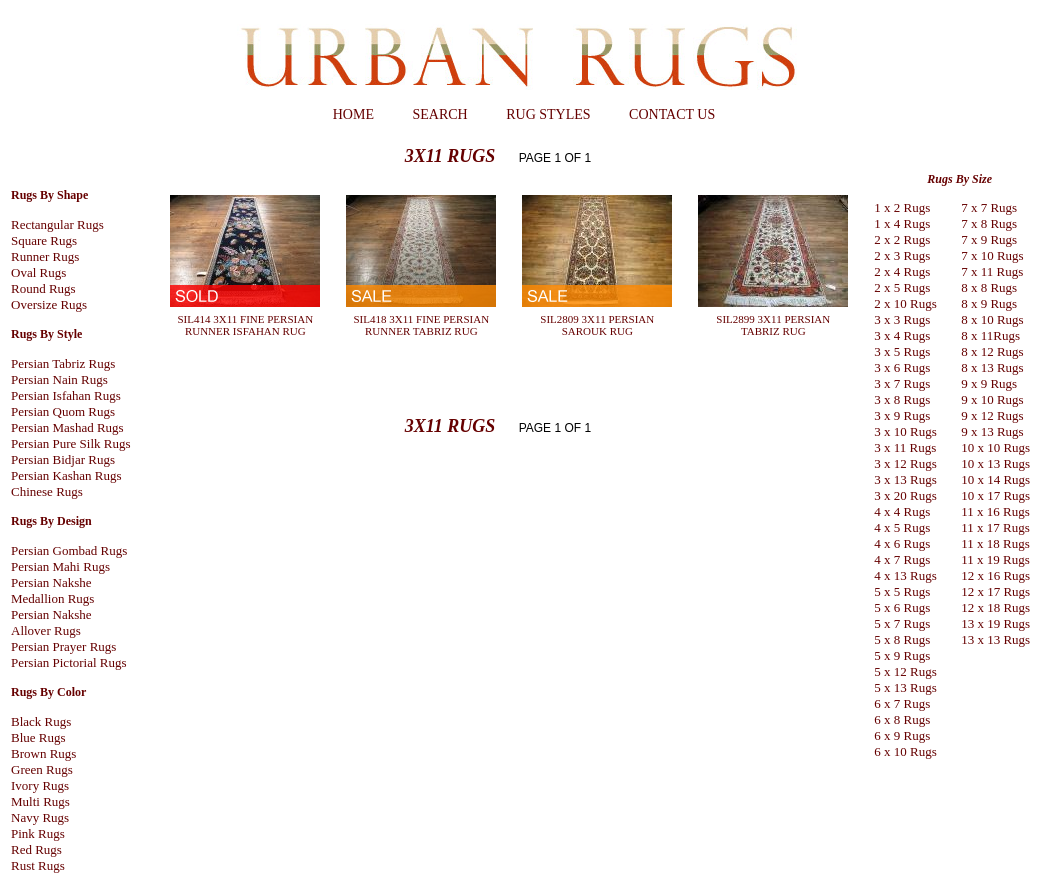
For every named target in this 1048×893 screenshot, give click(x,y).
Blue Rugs (38, 737)
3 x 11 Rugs (905, 447)
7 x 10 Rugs (992, 255)
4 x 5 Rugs (902, 527)
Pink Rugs (38, 833)
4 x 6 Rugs (902, 543)
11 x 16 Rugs (995, 511)
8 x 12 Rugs (992, 351)
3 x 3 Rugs (902, 319)
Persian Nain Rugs (59, 379)
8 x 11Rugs (990, 335)
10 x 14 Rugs (995, 479)
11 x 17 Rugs (995, 527)
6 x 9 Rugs (902, 735)
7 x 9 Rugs (989, 239)
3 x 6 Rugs (902, 367)
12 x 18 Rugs (995, 607)
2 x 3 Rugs (902, 255)
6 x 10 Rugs (905, 751)
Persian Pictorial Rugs (69, 662)
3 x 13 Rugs (905, 479)
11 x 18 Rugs (995, 543)
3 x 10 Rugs (905, 431)
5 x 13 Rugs (905, 687)
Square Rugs (44, 240)
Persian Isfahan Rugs (66, 395)
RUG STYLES (548, 114)
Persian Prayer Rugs (63, 646)
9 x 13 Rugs (992, 431)
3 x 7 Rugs (902, 383)
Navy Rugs (40, 817)
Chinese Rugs (47, 491)
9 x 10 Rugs (992, 399)
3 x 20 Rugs (905, 495)
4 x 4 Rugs (902, 511)
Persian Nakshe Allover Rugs (51, 622)
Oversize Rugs (49, 304)
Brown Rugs (43, 753)
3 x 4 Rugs (902, 335)
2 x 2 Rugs (902, 239)
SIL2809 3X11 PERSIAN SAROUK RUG (597, 325)
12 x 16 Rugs (995, 575)
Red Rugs (36, 849)
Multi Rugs (40, 801)
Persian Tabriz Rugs (63, 363)
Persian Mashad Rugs (67, 427)
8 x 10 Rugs (992, 319)
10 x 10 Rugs (995, 447)
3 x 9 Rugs (902, 415)
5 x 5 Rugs (902, 591)
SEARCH (439, 114)
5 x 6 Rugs (902, 607)
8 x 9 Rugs (989, 303)
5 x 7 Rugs (902, 623)
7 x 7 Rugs (989, 207)
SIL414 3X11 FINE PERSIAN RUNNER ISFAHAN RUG (246, 325)
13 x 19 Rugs (995, 623)
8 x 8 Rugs (989, 287)
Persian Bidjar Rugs (63, 459)
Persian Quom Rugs (63, 411)
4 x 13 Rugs (905, 575)
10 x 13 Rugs (995, 463)
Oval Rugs (38, 272)
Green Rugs (42, 769)
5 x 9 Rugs (902, 655)
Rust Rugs (38, 865)
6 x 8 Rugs (902, 719)
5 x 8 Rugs (902, 639)
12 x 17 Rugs (995, 591)
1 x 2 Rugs (902, 207)
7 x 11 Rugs (992, 271)
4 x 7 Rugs (902, 559)
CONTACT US (672, 114)
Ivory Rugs (40, 785)
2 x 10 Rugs (905, 303)
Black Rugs (41, 721)
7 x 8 (974, 223)
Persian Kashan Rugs (66, 475)
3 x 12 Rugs (905, 463)
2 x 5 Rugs (902, 287)
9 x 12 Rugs (992, 415)
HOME (353, 114)
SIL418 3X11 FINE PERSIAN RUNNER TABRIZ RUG (422, 325)
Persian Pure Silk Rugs (71, 443)
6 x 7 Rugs (902, 703)
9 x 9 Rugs (989, 383)
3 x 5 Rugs (902, 351)
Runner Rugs (45, 256)
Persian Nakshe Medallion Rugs (52, 590)
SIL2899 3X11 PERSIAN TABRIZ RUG (773, 325)
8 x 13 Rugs (992, 367)
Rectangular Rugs (57, 224)
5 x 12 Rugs (905, 671)
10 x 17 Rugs (995, 495)
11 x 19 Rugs (995, 559)
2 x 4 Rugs (902, 271)
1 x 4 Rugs (902, 223)
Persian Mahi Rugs (60, 566)
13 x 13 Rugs (995, 639)
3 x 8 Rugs (902, 399)
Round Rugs (43, 288)
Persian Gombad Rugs (69, 550)
